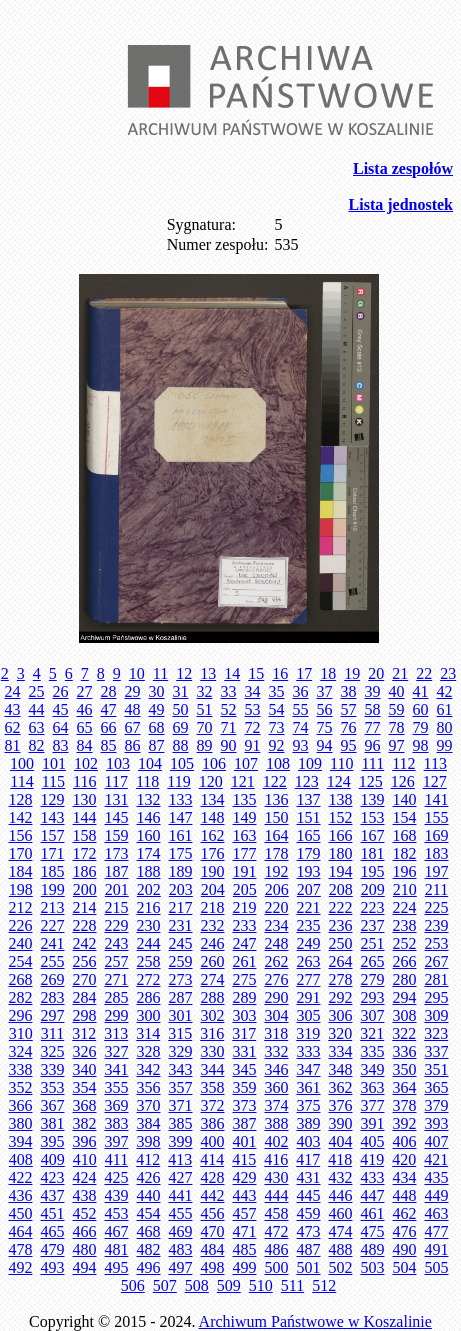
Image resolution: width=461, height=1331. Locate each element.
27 (85, 691)
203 (181, 889)
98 (421, 745)
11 (160, 673)
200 (85, 889)
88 (181, 745)
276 (277, 979)
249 (309, 943)
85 (109, 745)
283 (53, 997)
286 (149, 997)
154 (405, 817)
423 (53, 1177)
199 (53, 889)
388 (277, 1123)
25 (37, 691)
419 (372, 1159)
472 (277, 1231)
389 (309, 1123)
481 (117, 1249)
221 (309, 907)
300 (149, 1015)
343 (181, 1069)
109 (310, 763)
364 (405, 1087)
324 (21, 1051)
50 (181, 709)
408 (21, 1159)
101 (54, 763)
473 (309, 1231)
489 (373, 1249)
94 (325, 745)
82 (37, 745)
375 (309, 1105)
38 (349, 691)
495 (117, 1267)
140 (405, 799)
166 (341, 835)
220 (277, 907)
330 (213, 1051)
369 (117, 1105)
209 (373, 889)
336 (405, 1051)
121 (243, 781)
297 (53, 1015)
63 (37, 727)
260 (213, 961)
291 (309, 997)
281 (437, 979)
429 (245, 1177)
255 (53, 961)
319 (308, 1033)
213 (53, 907)
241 (53, 943)
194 (341, 871)
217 (181, 907)
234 (277, 925)
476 (405, 1231)
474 (341, 1231)
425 (117, 1177)
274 (213, 979)
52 (229, 709)
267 (437, 961)
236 (341, 925)
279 (373, 979)
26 (61, 691)
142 (21, 817)
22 (424, 673)
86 (133, 745)
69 (181, 727)
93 (301, 745)
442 (213, 1195)
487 (309, 1249)
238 (405, 925)
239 (437, 925)
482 (149, 1249)
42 (445, 691)
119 (178, 781)
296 (21, 1015)
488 (341, 1249)
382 (85, 1123)
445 (309, 1195)
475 (373, 1231)
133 (181, 799)
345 (245, 1069)
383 (117, 1123)
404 (341, 1141)
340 (85, 1069)
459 (309, 1213)
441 (181, 1195)
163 (245, 835)
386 (213, 1123)
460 (341, 1213)
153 (373, 817)
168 (405, 835)
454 (149, 1213)
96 (373, 745)
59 (397, 709)
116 (84, 781)
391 (373, 1123)
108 (278, 763)
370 (149, 1105)
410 (85, 1159)
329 (181, 1051)
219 (245, 907)
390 (341, 1123)
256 (85, 961)
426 (149, 1177)
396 (85, 1141)
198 (21, 889)
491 (437, 1249)
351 (437, 1069)
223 (373, 907)
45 (61, 709)
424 (85, 1177)
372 (213, 1105)
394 (21, 1141)
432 (341, 1177)
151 (309, 817)
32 (205, 691)
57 (349, 709)
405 (373, 1141)
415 (244, 1159)
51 (205, 709)
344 (213, 1069)
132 (149, 799)
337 (437, 1051)
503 (373, 1267)
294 (405, 997)
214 (85, 907)
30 (157, 691)
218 (213, 907)
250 (341, 943)
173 (117, 853)
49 (157, 709)
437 (53, 1195)
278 (341, 979)
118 (147, 781)
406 (405, 1141)
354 (85, 1087)
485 (245, 1249)
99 (445, 745)
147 (181, 817)
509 (229, 1285)
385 (181, 1123)
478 (21, 1249)
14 (232, 673)
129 (53, 799)
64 (61, 727)
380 (21, 1123)
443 (245, 1195)
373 (245, 1105)
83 (61, 745)
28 (109, 691)
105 (182, 763)
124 (339, 781)
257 (117, 961)
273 (181, 979)
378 (405, 1105)
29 (133, 691)
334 (341, 1051)
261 (245, 961)
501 (309, 1267)
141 (437, 799)
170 (21, 853)
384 (149, 1123)
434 (405, 1177)
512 (324, 1285)
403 (309, 1141)
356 (149, 1087)
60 (421, 709)
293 (373, 997)
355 (117, 1087)
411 (116, 1159)
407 (437, 1141)
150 (277, 817)
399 (181, 1141)
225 (437, 907)
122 (275, 781)
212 (21, 907)
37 (325, 691)
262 (277, 961)
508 (197, 1285)
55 (301, 709)
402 (277, 1141)
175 (181, 853)
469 (181, 1231)
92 (277, 745)
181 (373, 853)
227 (53, 925)
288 (213, 997)
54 (277, 709)
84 (85, 745)
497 (181, 1267)
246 (213, 943)
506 (133, 1285)
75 (325, 727)
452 (85, 1213)
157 (53, 835)
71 (229, 727)
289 (245, 997)
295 (437, 997)
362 (341, 1087)
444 (277, 1195)
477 (437, 1231)
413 (180, 1159)
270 (85, 979)
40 (397, 691)
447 (373, 1195)
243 (117, 943)
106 (214, 763)
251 (373, 943)
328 (149, 1051)
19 (352, 673)
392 (405, 1123)
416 (276, 1159)
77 (373, 727)
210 (405, 889)
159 (117, 835)
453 (117, 1213)
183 (437, 853)
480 (85, 1249)
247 (245, 943)
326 (85, 1051)
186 (85, 871)
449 (437, 1195)
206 (277, 889)
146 (149, 817)
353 (53, 1087)
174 (149, 853)
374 (277, 1105)
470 (213, 1231)
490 (405, 1249)
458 (277, 1213)
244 (149, 943)
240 (21, 943)
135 (245, 799)
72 (253, 727)
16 (280, 673)
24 (13, 691)
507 (165, 1285)
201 (117, 889)
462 (405, 1213)
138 (341, 799)
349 (373, 1069)
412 (148, 1159)
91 (253, 745)
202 (149, 889)
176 (213, 853)
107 (246, 763)
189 (181, 871)
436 (21, 1195)
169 (437, 835)
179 (309, 853)
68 (157, 727)
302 (213, 1015)
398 (149, 1141)
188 (149, 871)
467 (117, 1231)
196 (405, 871)
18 (328, 673)
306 (341, 1015)
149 (245, 817)
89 (205, 745)
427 (181, 1177)
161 (181, 835)
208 (341, 889)
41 (421, 691)
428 (213, 1177)
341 (117, 1069)
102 (86, 763)
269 (53, 979)
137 (309, 799)
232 (213, 925)
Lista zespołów (403, 168)
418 (340, 1159)
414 (212, 1159)
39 (373, 691)
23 (448, 673)
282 (21, 997)
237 (373, 925)
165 (309, 835)
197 (437, 871)
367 (53, 1105)
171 (53, 853)
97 (397, 745)
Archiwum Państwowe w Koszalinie (315, 1321)
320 (340, 1033)
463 (437, 1213)
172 (85, 853)
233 (245, 925)
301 (181, 1015)
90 (229, 745)
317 (244, 1033)
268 (21, 979)
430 (277, 1177)
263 (309, 961)
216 (149, 907)
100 (22, 763)
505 (437, 1267)
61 (445, 709)
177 (245, 853)
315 (180, 1033)
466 (85, 1231)
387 (245, 1123)
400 (213, 1141)
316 (212, 1033)
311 (52, 1033)
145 (117, 817)
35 (277, 691)
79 (421, 727)
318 (276, 1033)
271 (117, 979)
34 (253, 691)
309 (437, 1015)
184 (21, 871)
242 (85, 943)
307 (373, 1015)
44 (37, 709)
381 (53, 1123)
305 (309, 1015)
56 (325, 709)
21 (400, 673)
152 (341, 817)
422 (21, 1177)
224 (405, 907)
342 (149, 1069)
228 (85, 925)
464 (21, 1231)
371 (181, 1105)
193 (309, 871)
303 (245, 1015)
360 (277, 1087)
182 (405, 853)
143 (53, 817)
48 (133, 709)
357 (181, 1087)
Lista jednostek (401, 204)
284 (85, 997)
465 (53, 1231)
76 (349, 727)
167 (373, 835)
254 (21, 961)
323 (436, 1033)
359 (245, 1087)
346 (277, 1069)
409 (53, 1159)
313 (116, 1033)
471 (245, 1231)
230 (149, 925)
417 (308, 1159)
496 (149, 1267)
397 (117, 1141)
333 (309, 1051)
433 (373, 1177)
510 (261, 1285)
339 (53, 1069)
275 (245, 979)
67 (133, 727)
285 (117, 997)
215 (117, 907)
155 (437, 817)
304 (277, 1015)
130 (85, 799)
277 (309, 979)
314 (148, 1033)
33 (229, 691)
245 (181, 943)
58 (373, 709)
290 (277, 997)
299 (117, 1015)
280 (405, 979)
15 (256, 673)
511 (292, 1285)
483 (181, 1249)
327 (117, 1051)
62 (13, 727)
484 (213, 1249)
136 (277, 799)
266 (405, 961)
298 (85, 1015)
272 (149, 979)
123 (307, 781)
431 (309, 1177)
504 (405, 1267)
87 (157, 745)
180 (341, 853)
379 (437, 1105)
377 (373, 1105)
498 (213, 1267)
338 (21, 1069)
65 (85, 727)
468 (149, 1231)
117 (116, 781)
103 (118, 763)
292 (341, 997)
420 (404, 1159)
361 (309, 1087)
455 (181, 1213)
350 (405, 1069)
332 (277, 1051)
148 (213, 817)
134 (213, 799)
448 (405, 1195)
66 (109, 727)
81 (13, 745)
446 (341, 1195)
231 (181, 925)
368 (85, 1105)
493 (53, 1267)
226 (21, 925)
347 (309, 1069)
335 (373, 1051)
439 (117, 1195)
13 (208, 673)
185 (53, 871)
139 (373, 799)
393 (437, 1123)
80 (445, 727)
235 (309, 925)
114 (21, 781)
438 (85, 1195)
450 (21, 1213)
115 (53, 781)
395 (53, 1141)
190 (213, 871)
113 (435, 763)
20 (376, 673)
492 (21, 1267)
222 (341, 907)
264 (341, 961)
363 (373, 1087)
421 (436, 1159)
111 (372, 763)
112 (403, 763)
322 (404, 1033)
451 (53, 1213)
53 (253, 709)
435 (437, 1177)
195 (373, 871)
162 (213, 835)
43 (13, 709)
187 (117, 871)
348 (341, 1069)
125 (371, 781)
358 (213, 1087)
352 (21, 1087)
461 (373, 1213)
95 (349, 745)
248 (277, 943)
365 (437, 1087)
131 (117, 799)
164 (277, 835)
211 (436, 889)
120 (211, 781)
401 (245, 1141)
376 (341, 1105)
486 (277, 1249)
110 (341, 763)
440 (149, 1195)
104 (150, 763)
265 (373, 961)
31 (181, 691)
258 (149, 961)
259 (181, 961)
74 (301, 727)
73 (277, 727)
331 (245, 1051)
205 (245, 889)
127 (435, 781)
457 (245, 1213)
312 (84, 1033)
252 (405, 943)
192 (277, 871)
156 (21, 835)
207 (309, 889)
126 (403, 781)
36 (301, 691)
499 (245, 1267)
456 (213, 1213)
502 (341, 1267)
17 (304, 673)
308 (405, 1015)
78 (397, 727)
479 (53, 1249)
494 (85, 1267)
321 (372, 1033)
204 (213, 889)
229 (117, 925)
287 (181, 997)
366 (21, 1105)
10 (137, 673)
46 (85, 709)
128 (21, 799)
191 (245, 871)
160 (149, 835)
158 (85, 835)
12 (184, 673)
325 (53, 1051)
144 (85, 817)
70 (205, 727)
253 (437, 943)
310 (21, 1033)
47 (109, 709)
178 (277, 853)
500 (277, 1267)
